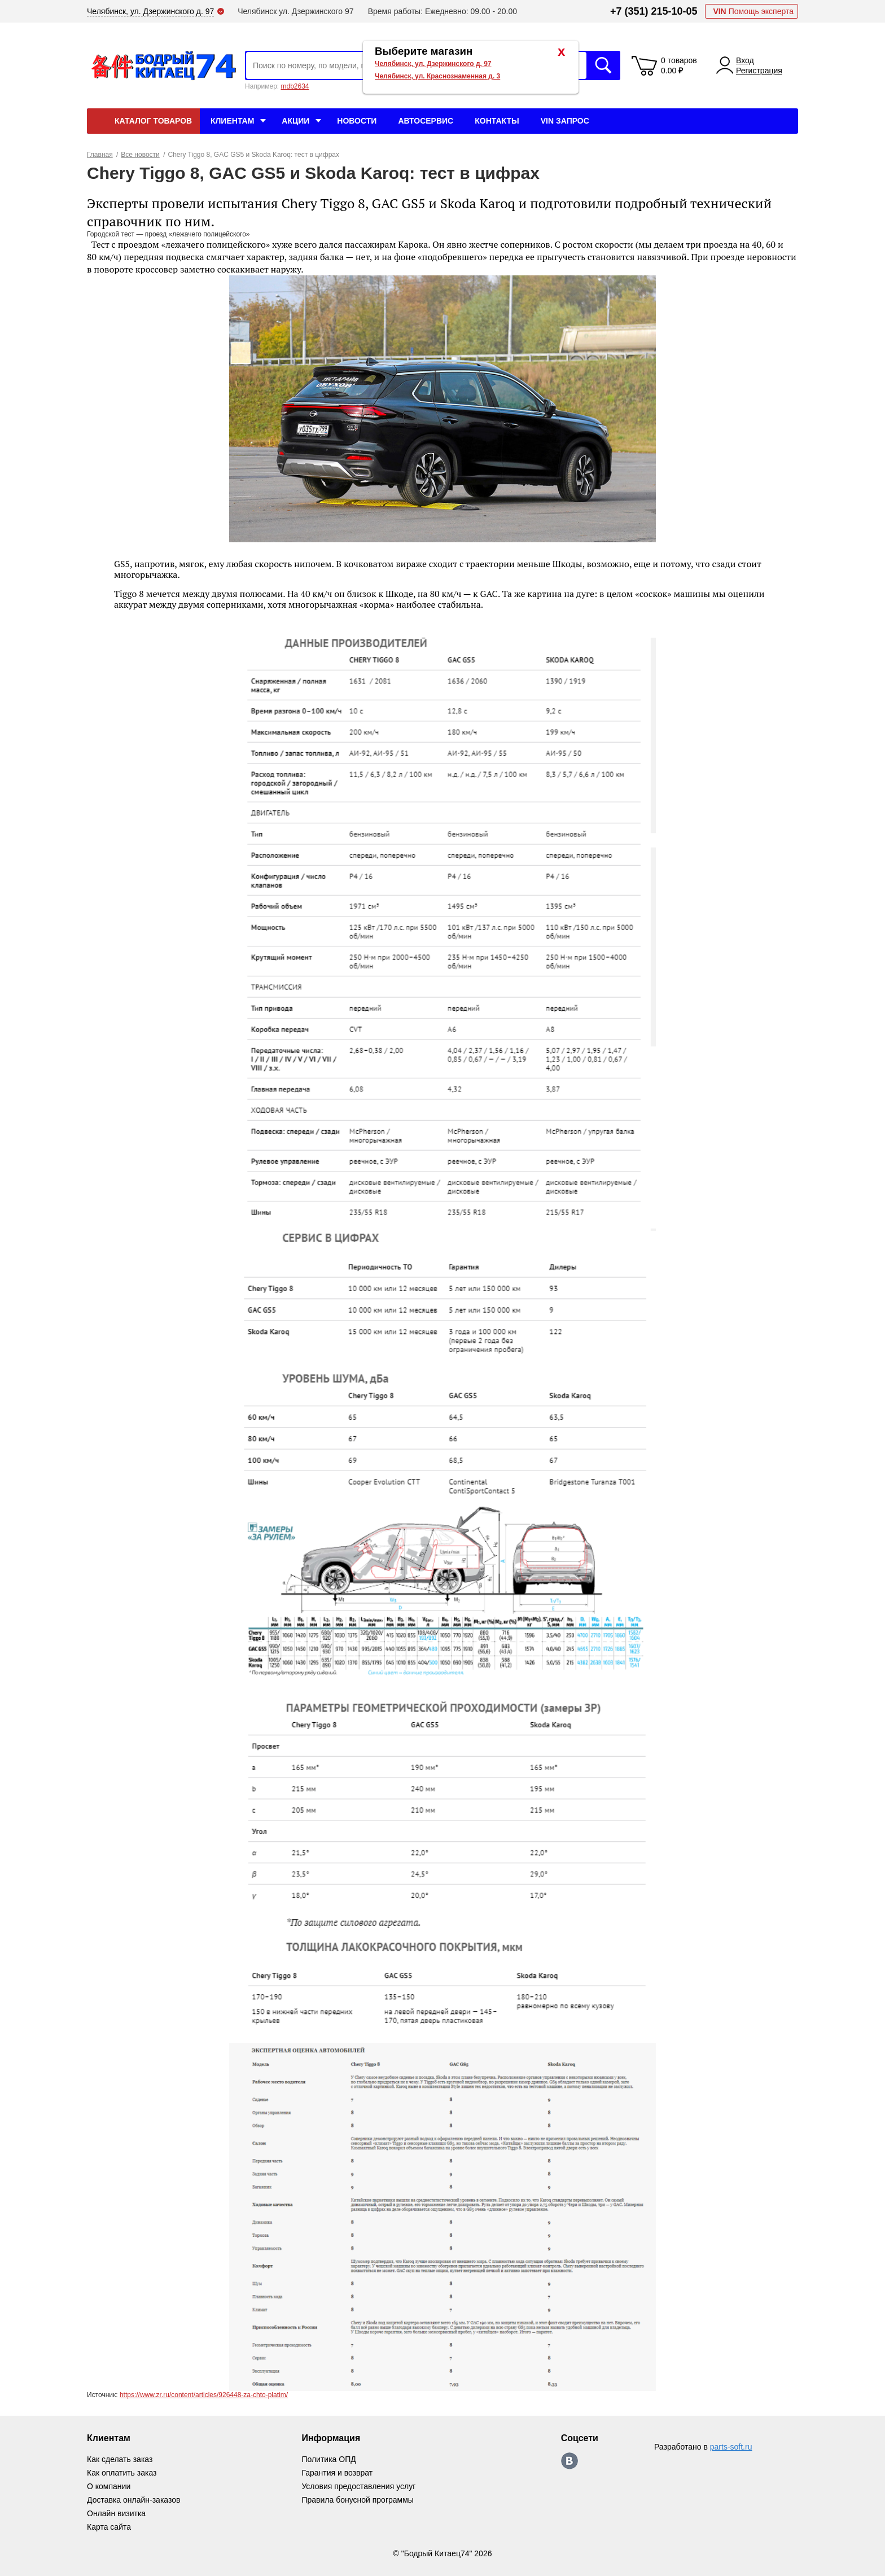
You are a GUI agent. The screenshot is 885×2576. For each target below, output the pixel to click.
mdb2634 (295, 86)
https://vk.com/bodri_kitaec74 (569, 2460)
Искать (603, 65)
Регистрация (759, 70)
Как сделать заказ (119, 2459)
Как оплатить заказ (121, 2472)
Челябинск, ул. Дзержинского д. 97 (433, 64)
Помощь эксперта (753, 11)
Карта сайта (109, 2526)
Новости (356, 120)
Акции (295, 120)
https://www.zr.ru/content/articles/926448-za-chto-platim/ (204, 2395)
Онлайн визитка (116, 2513)
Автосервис (425, 120)
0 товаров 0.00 (679, 65)
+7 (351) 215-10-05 (654, 11)
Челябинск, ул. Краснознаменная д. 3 (437, 76)
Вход (745, 60)
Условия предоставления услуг (358, 2486)
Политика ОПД (328, 2459)
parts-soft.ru (731, 2446)
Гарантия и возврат (337, 2472)
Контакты (497, 120)
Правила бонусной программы (357, 2499)
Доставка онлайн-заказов (133, 2499)
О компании (108, 2486)
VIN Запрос (565, 120)
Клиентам (232, 120)
